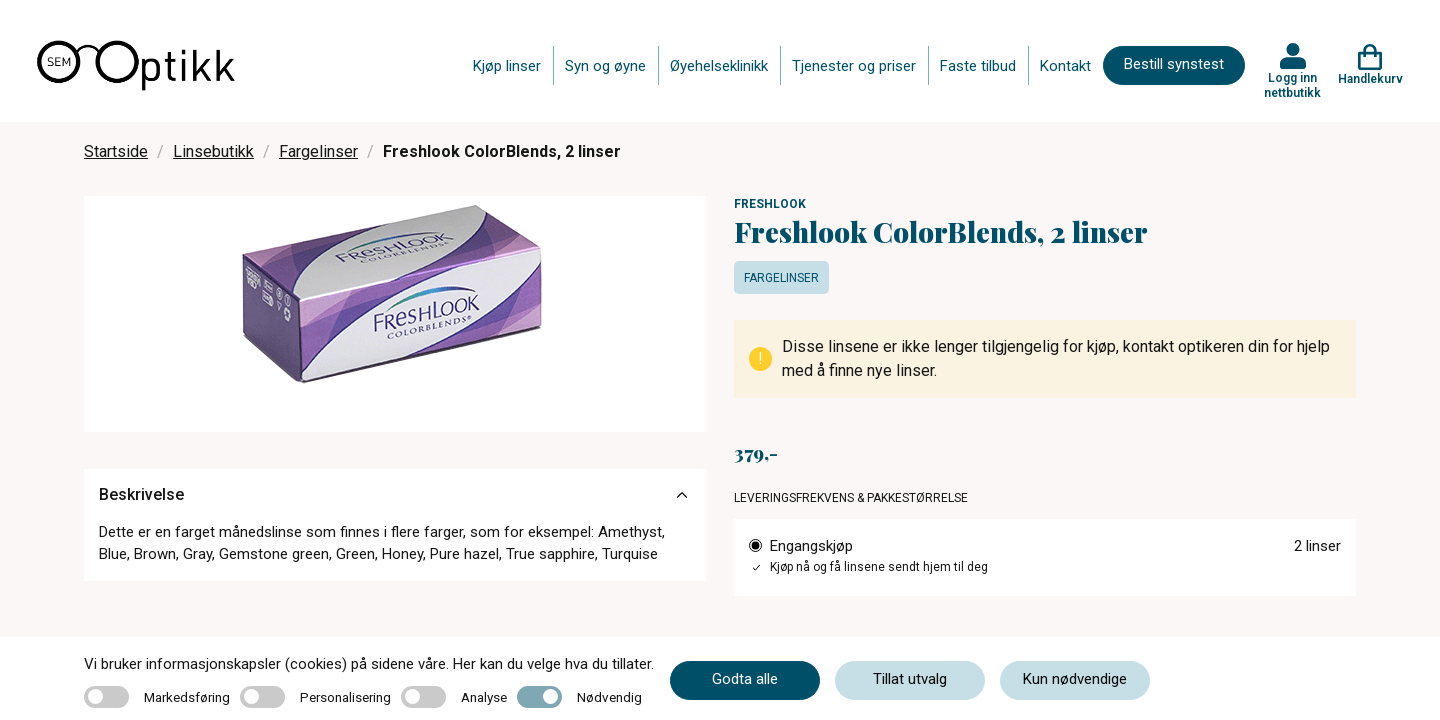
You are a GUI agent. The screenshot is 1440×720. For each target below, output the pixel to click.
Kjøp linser (507, 66)
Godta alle (745, 679)
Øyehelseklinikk (719, 66)
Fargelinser (318, 151)
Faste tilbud (978, 66)
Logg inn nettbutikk (1292, 85)
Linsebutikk (213, 151)
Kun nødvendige (1075, 679)
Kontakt (1065, 66)
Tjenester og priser (854, 66)
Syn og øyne (605, 66)
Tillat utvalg (910, 679)
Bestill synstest (1174, 64)
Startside (116, 151)
